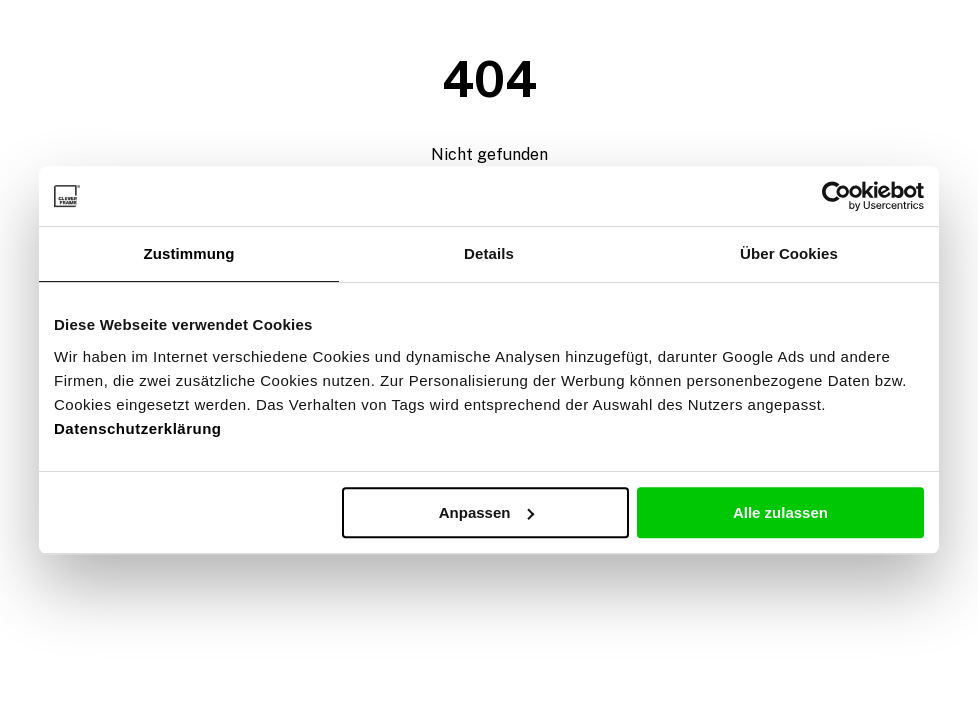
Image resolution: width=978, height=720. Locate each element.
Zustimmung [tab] (189, 253)
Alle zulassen (780, 512)
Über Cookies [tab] (789, 253)
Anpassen (487, 512)
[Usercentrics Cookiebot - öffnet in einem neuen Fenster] (836, 196)
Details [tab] (489, 253)
